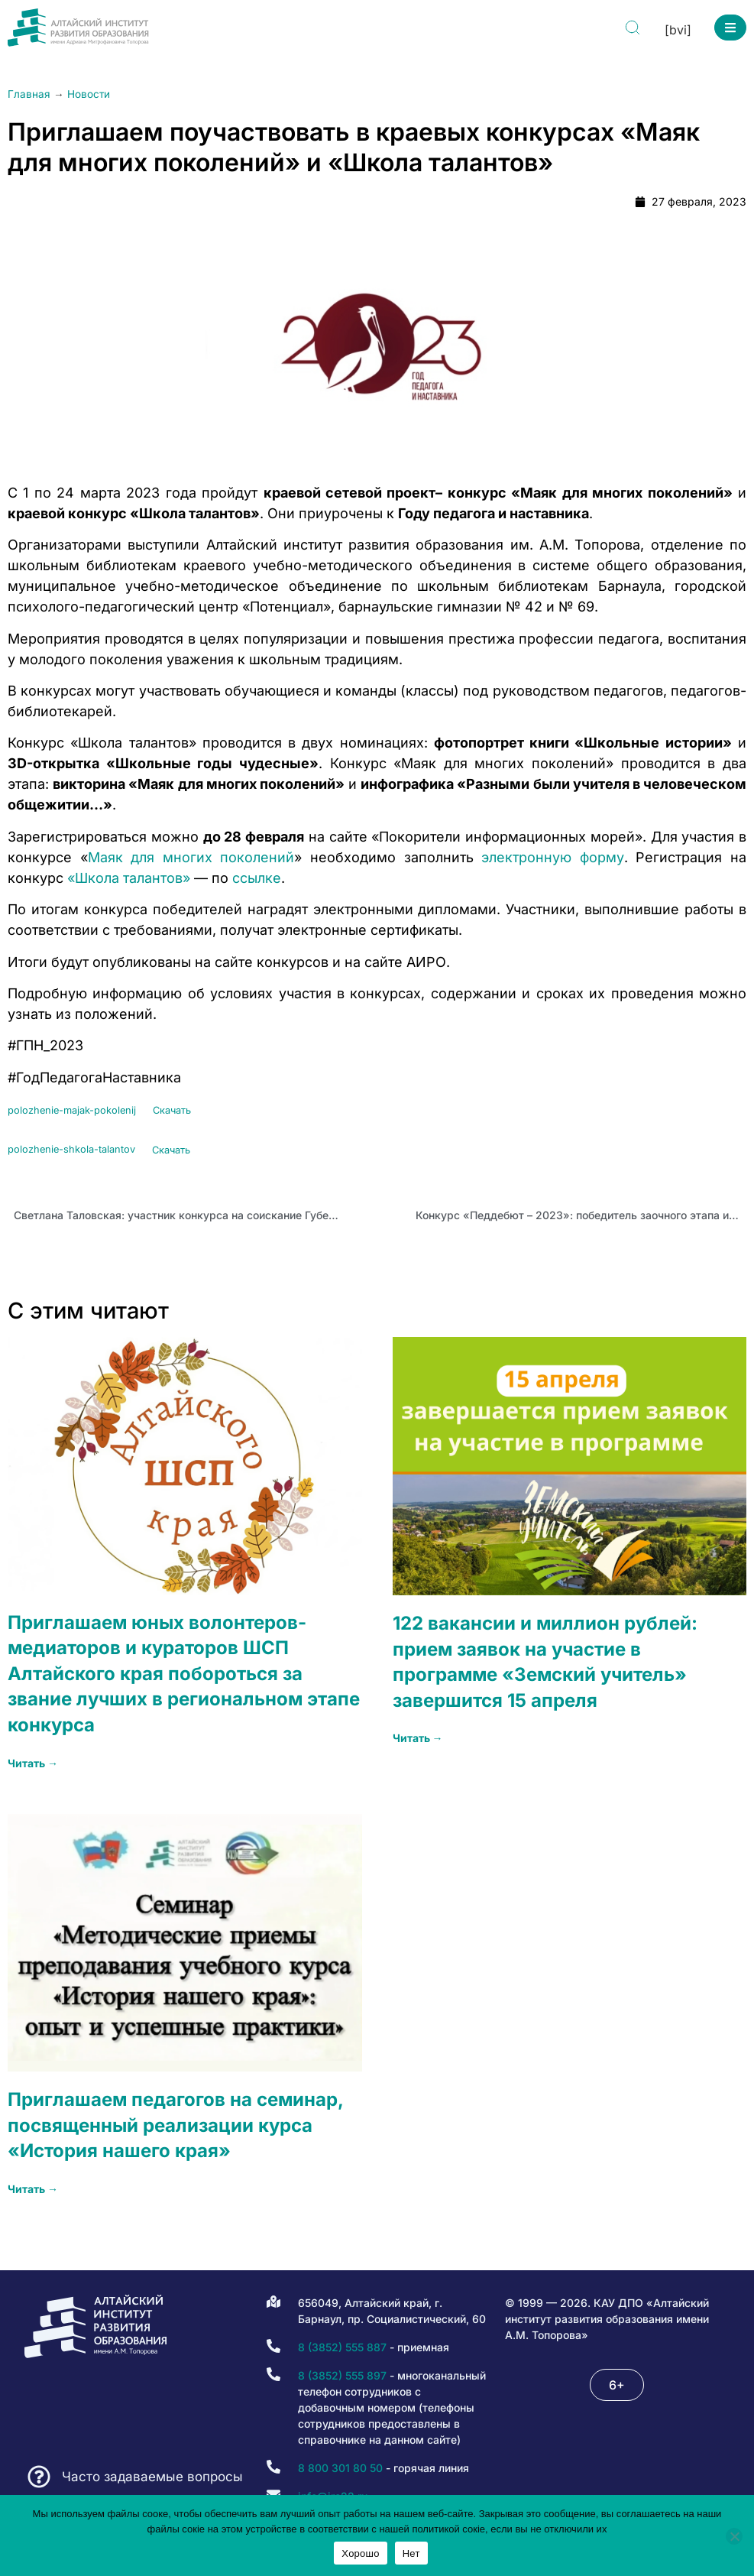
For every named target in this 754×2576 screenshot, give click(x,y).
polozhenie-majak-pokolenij (72, 1110)
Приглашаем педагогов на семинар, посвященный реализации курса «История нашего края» (175, 2125)
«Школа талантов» (128, 878)
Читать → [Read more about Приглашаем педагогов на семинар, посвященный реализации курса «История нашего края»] (33, 2188)
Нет (411, 2553)
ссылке (256, 878)
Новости (88, 94)
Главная (29, 94)
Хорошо (360, 2553)
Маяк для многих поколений (191, 857)
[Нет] (734, 2536)
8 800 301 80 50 (340, 2467)
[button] (730, 28)
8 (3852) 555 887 (342, 2347)
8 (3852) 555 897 (342, 2375)
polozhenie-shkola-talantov (71, 1150)
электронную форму (552, 857)
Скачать (172, 1110)
